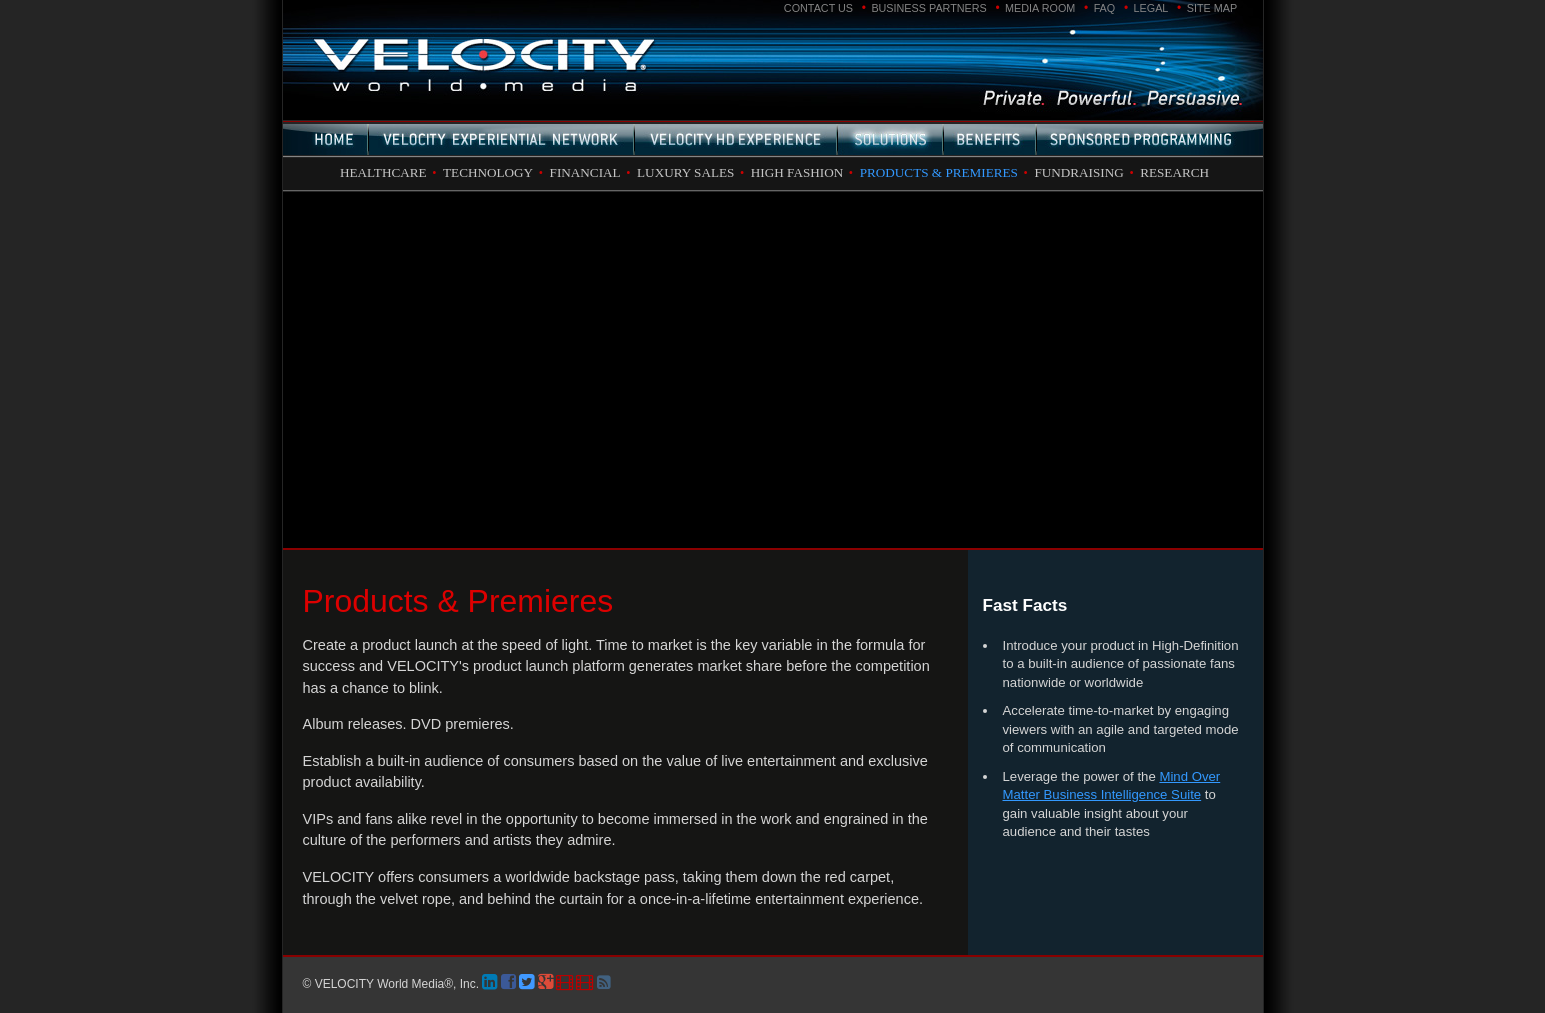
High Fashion (797, 172)
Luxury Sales (685, 172)
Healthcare (383, 172)
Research (1174, 172)
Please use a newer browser (773, 370)
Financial (585, 172)
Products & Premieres (939, 172)
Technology (488, 172)
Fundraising (1078, 172)
